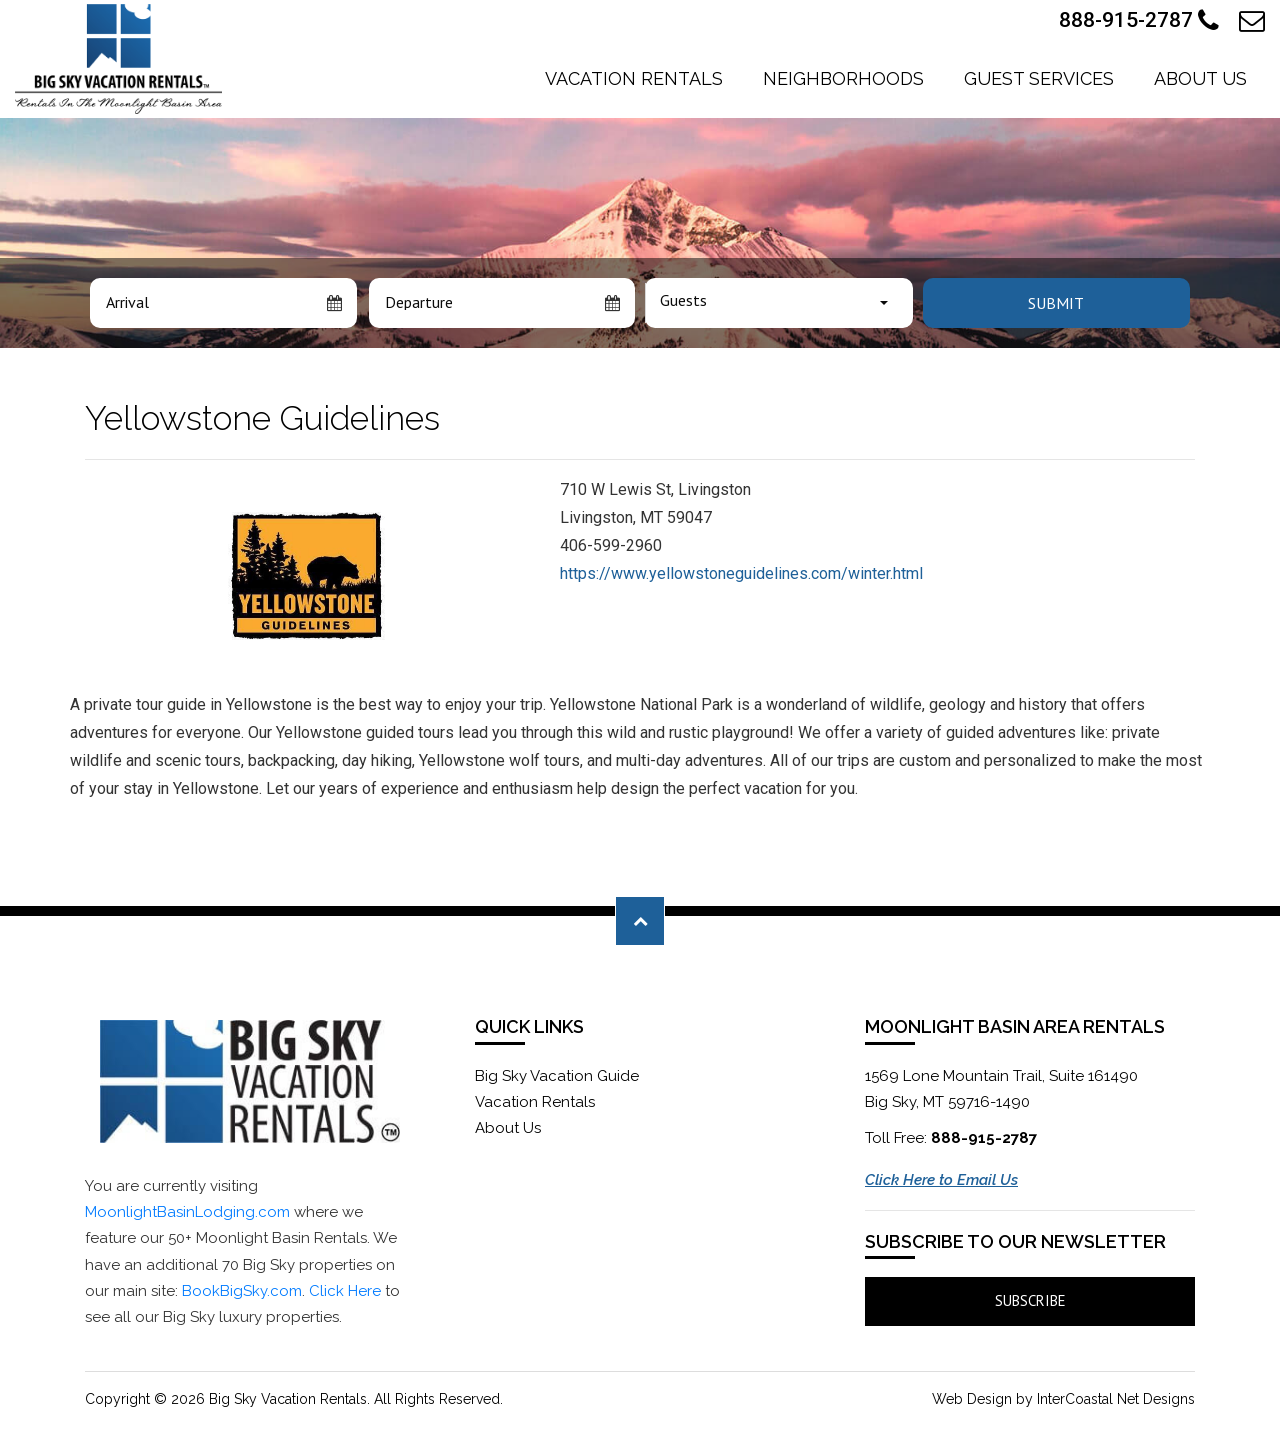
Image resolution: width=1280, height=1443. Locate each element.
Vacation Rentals (634, 78)
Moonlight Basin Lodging (118, 59)
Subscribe (1030, 1300)
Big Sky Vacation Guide (557, 1076)
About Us (1200, 78)
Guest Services (1039, 78)
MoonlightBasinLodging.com (187, 1212)
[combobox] (779, 303)
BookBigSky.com (242, 1291)
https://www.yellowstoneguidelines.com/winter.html (741, 573)
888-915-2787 (1139, 21)
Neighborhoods (843, 78)
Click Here (345, 1291)
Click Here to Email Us (941, 1180)
